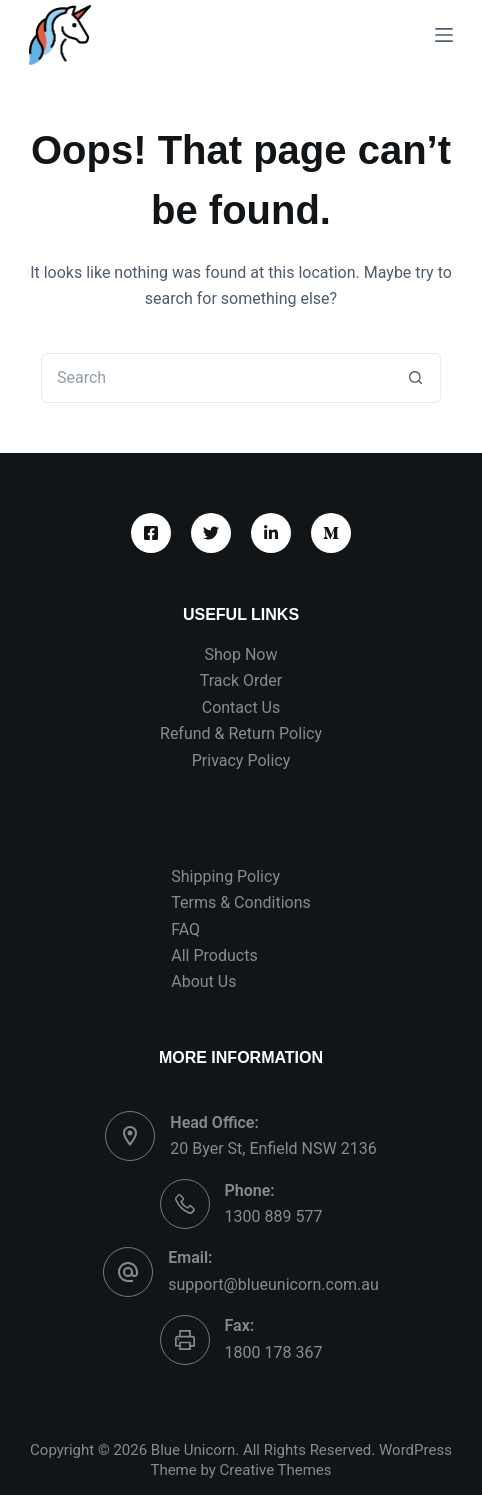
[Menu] (444, 35)
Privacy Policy (241, 760)
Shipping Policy (225, 876)
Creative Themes (276, 1470)
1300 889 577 (274, 1216)
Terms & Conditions (241, 902)
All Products (214, 955)
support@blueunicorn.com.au (273, 1284)
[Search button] (416, 378)
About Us (203, 981)
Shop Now (241, 654)
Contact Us (241, 707)
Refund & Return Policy (241, 733)
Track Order (241, 680)
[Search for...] (216, 378)
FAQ (185, 929)
